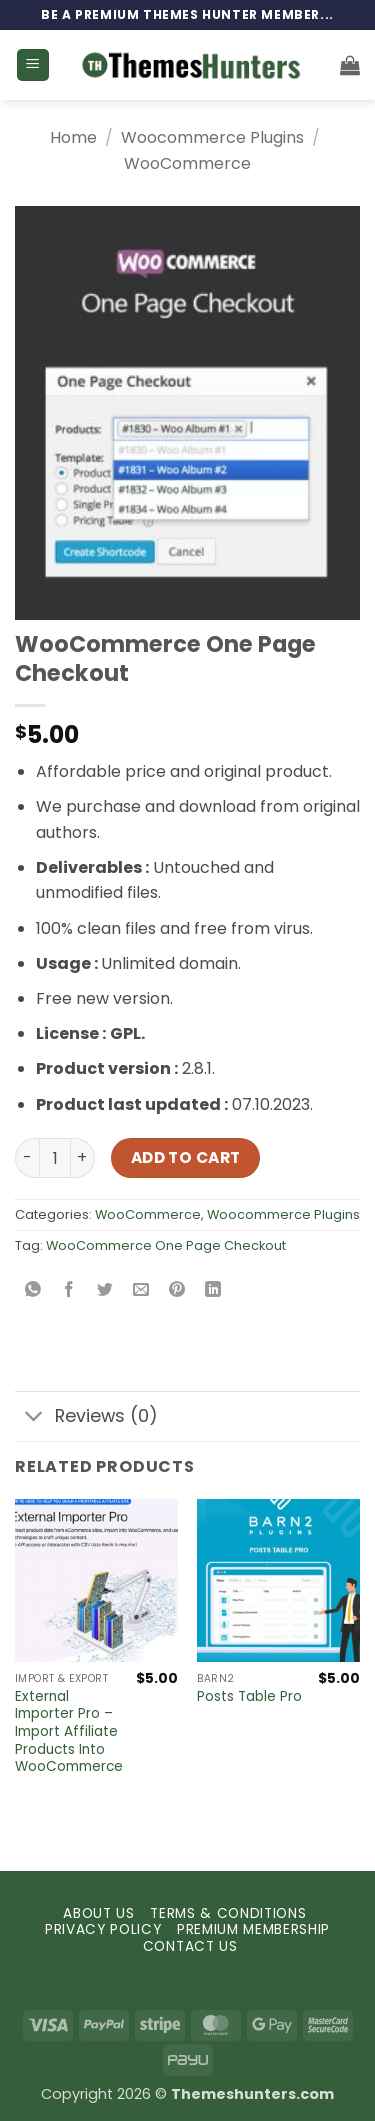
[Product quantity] (55, 1158)
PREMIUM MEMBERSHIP (253, 1929)
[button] (33, 65)
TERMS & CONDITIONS (228, 1913)
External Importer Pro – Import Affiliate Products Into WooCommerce (69, 1732)
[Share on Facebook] (69, 1291)
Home (73, 137)
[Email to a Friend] (141, 1291)
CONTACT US (190, 1946)
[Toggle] (34, 1418)
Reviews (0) (86, 1418)
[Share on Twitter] (105, 1291)
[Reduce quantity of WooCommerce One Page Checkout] (27, 1158)
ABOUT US (98, 1913)
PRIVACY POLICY (103, 1929)
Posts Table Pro (249, 1697)
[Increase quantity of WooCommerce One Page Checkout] (83, 1158)
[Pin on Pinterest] (177, 1291)
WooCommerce (187, 163)
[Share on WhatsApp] (33, 1291)
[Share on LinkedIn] (213, 1291)
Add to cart (186, 1157)
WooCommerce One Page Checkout (166, 1245)
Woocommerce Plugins (212, 137)
